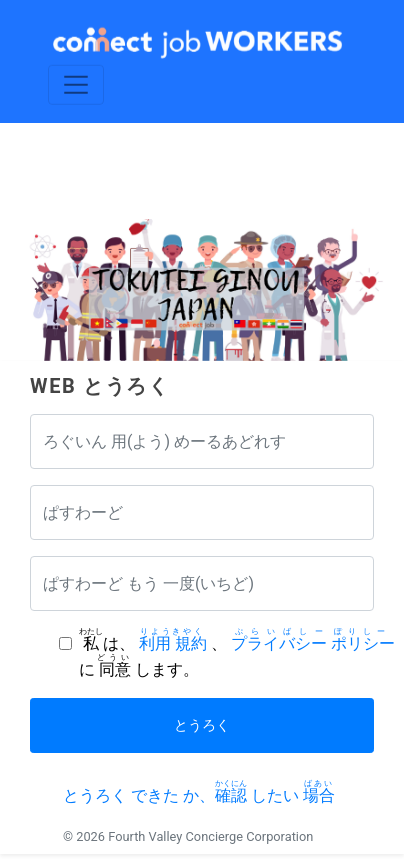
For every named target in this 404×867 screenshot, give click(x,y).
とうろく (202, 725)
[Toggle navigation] (76, 84)
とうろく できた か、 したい (199, 795)
